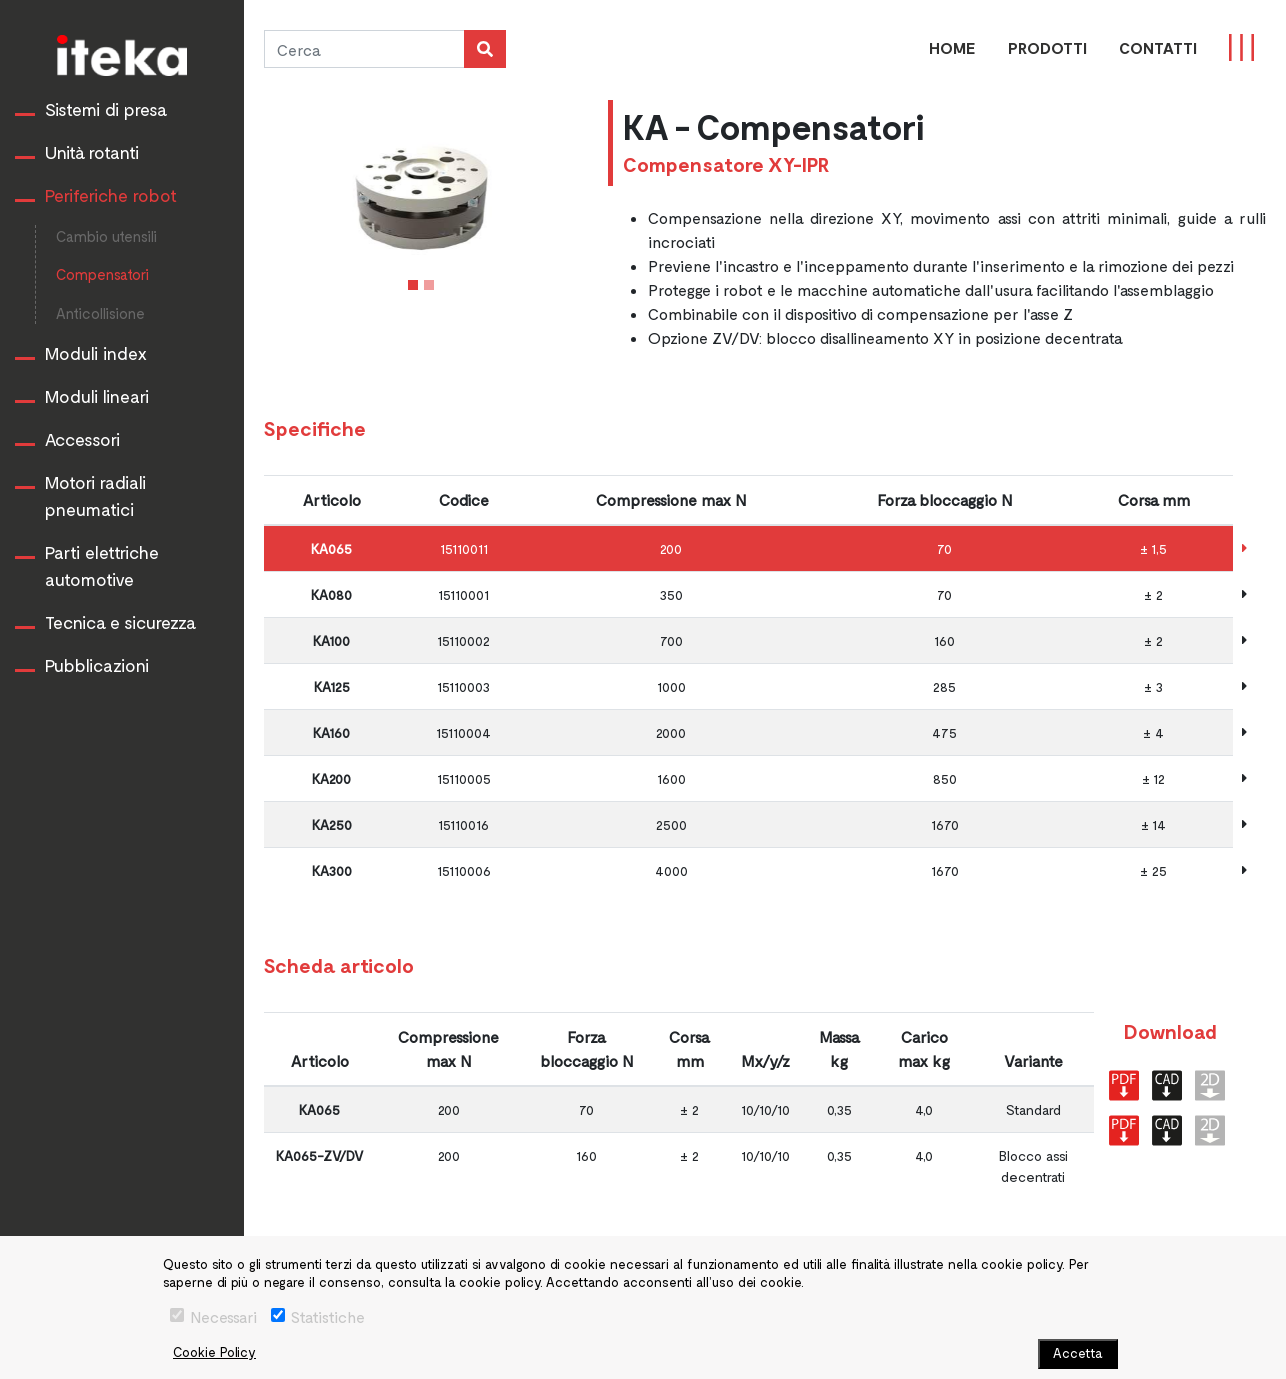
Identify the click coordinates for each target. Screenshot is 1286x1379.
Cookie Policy (214, 1352)
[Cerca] (364, 49)
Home (952, 47)
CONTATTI (1158, 47)
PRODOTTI (1047, 47)
